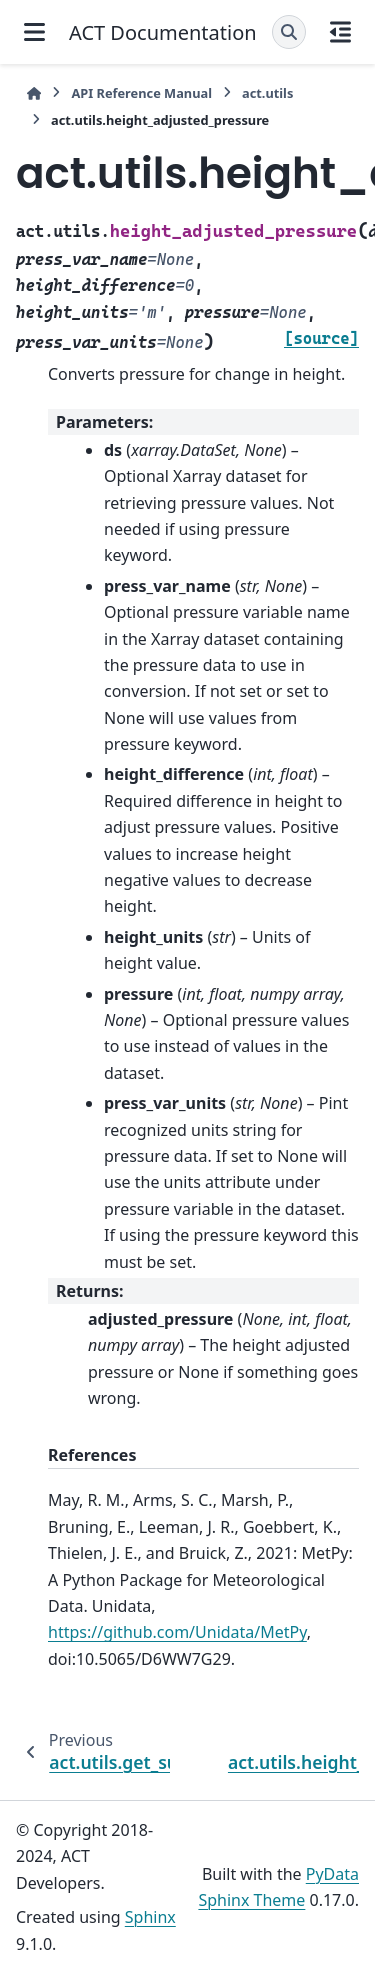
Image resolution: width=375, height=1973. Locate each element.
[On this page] (340, 32)
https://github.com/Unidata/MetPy (177, 1632)
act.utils (267, 93)
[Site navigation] (34, 32)
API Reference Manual (141, 93)
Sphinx (150, 1917)
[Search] (289, 32)
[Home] (34, 93)
